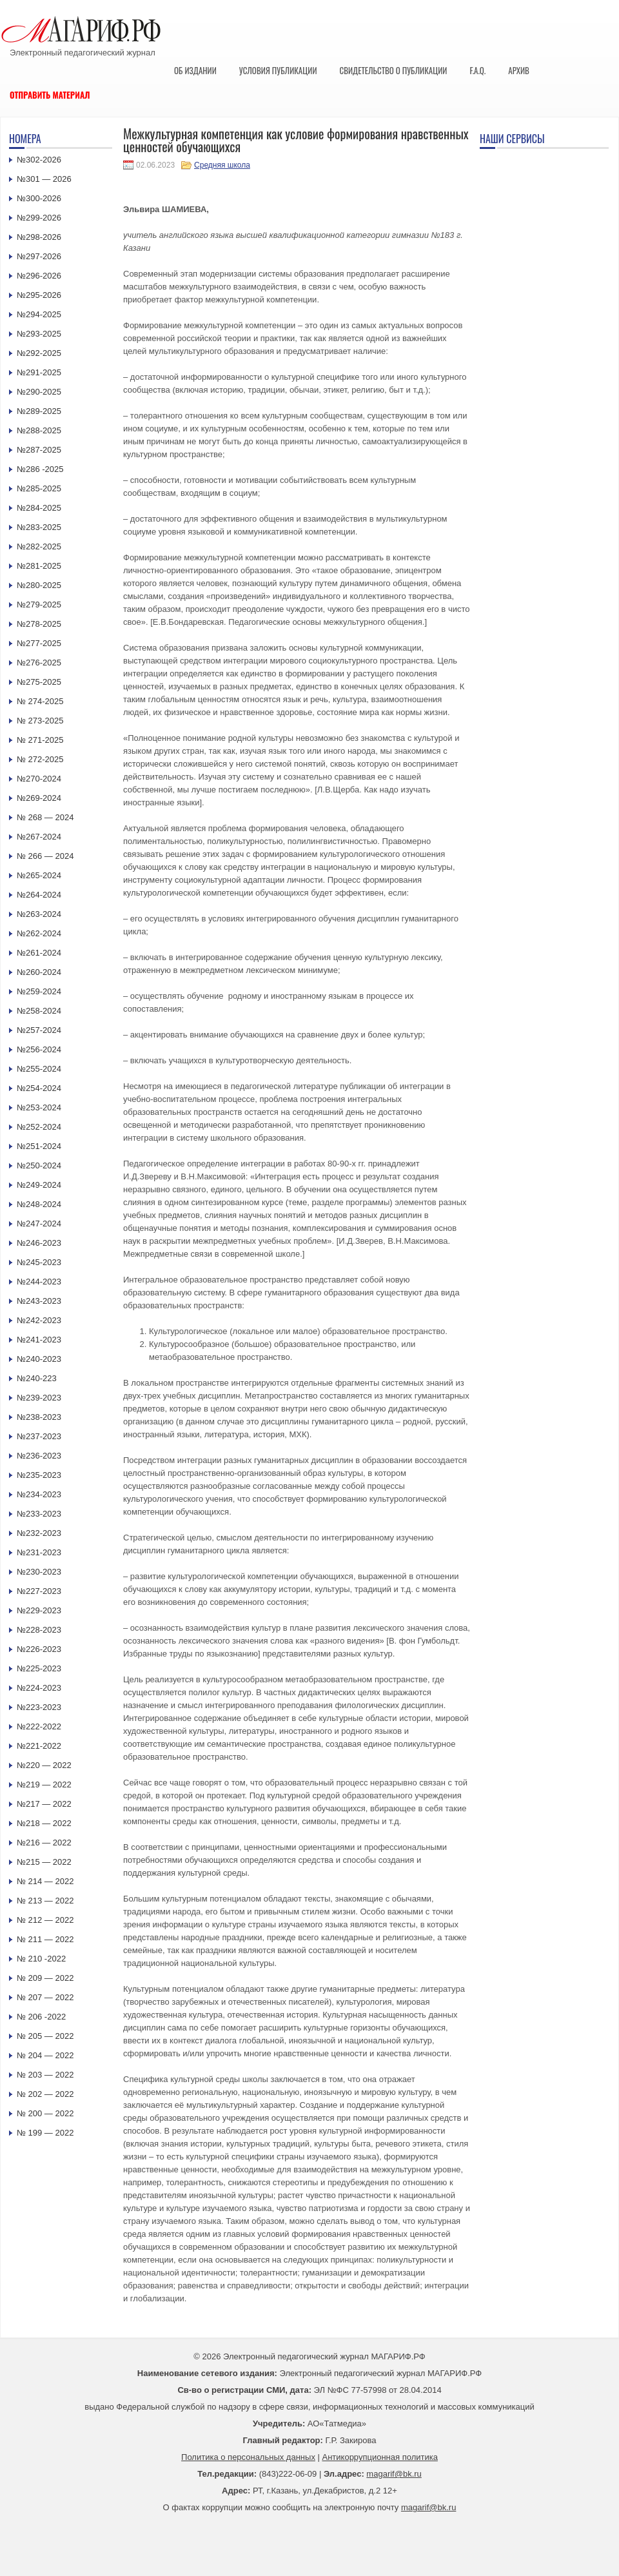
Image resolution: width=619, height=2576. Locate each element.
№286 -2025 (40, 469)
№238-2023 (39, 1417)
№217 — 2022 (44, 1804)
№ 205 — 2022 (45, 2036)
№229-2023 (39, 1610)
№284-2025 (39, 508)
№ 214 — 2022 (45, 1881)
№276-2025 (39, 662)
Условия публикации (278, 70)
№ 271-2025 (40, 740)
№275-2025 (39, 682)
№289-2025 (39, 411)
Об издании (195, 70)
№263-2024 (39, 914)
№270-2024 (39, 778)
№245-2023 (39, 1262)
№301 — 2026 (44, 179)
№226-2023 (39, 1649)
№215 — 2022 (44, 1862)
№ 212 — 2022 (45, 1920)
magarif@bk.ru (393, 2474)
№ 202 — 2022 (45, 2094)
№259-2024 (39, 991)
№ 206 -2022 (41, 2016)
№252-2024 (39, 1127)
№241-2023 (39, 1339)
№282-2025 (39, 546)
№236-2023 (39, 1455)
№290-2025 (39, 392)
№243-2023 (39, 1301)
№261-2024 (39, 953)
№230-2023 (39, 1572)
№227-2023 (39, 1591)
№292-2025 (39, 353)
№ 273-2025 (40, 720)
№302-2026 (39, 159)
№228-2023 (39, 1630)
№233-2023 (39, 1514)
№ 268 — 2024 (45, 817)
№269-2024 (39, 798)
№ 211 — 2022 (45, 1939)
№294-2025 (39, 314)
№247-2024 (39, 1223)
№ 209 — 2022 (45, 1978)
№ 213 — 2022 (45, 1900)
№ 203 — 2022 (45, 2074)
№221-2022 (39, 1746)
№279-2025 (39, 604)
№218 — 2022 (44, 1823)
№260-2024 (39, 972)
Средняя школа (222, 165)
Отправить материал (50, 94)
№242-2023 (39, 1320)
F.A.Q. (477, 70)
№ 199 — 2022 (45, 2133)
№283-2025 (39, 527)
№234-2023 (39, 1494)
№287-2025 (39, 450)
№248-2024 (39, 1204)
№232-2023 (39, 1533)
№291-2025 (39, 372)
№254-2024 (39, 1088)
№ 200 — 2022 (45, 2113)
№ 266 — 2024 (45, 856)
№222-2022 (39, 1726)
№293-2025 (39, 334)
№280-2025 (39, 585)
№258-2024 (39, 1011)
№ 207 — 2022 (45, 1997)
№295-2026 (39, 295)
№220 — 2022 (44, 1765)
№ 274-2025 (40, 701)
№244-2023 (39, 1281)
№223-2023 (39, 1707)
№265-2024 (39, 875)
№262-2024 (39, 933)
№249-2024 (39, 1185)
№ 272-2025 (40, 759)
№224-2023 (39, 1688)
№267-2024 (39, 836)
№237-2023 (39, 1436)
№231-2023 (39, 1552)
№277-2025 (39, 643)
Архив (518, 70)
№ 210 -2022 (41, 1958)
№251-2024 (39, 1146)
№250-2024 (39, 1165)
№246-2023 (39, 1243)
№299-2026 (39, 217)
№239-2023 (39, 1397)
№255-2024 (39, 1069)
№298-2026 (39, 237)
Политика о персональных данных (248, 2457)
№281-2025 (39, 566)
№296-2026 (39, 275)
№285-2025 (39, 488)
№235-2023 (39, 1475)
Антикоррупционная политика (380, 2457)
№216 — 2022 (44, 1842)
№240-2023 (39, 1359)
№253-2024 (39, 1107)
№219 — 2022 (44, 1784)
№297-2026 (39, 256)
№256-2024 (39, 1049)
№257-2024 (39, 1030)
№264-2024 (39, 895)
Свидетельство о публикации (393, 70)
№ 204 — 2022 (45, 2055)
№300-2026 (39, 198)
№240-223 (37, 1378)
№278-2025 (39, 624)
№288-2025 (39, 430)
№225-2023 (39, 1668)
